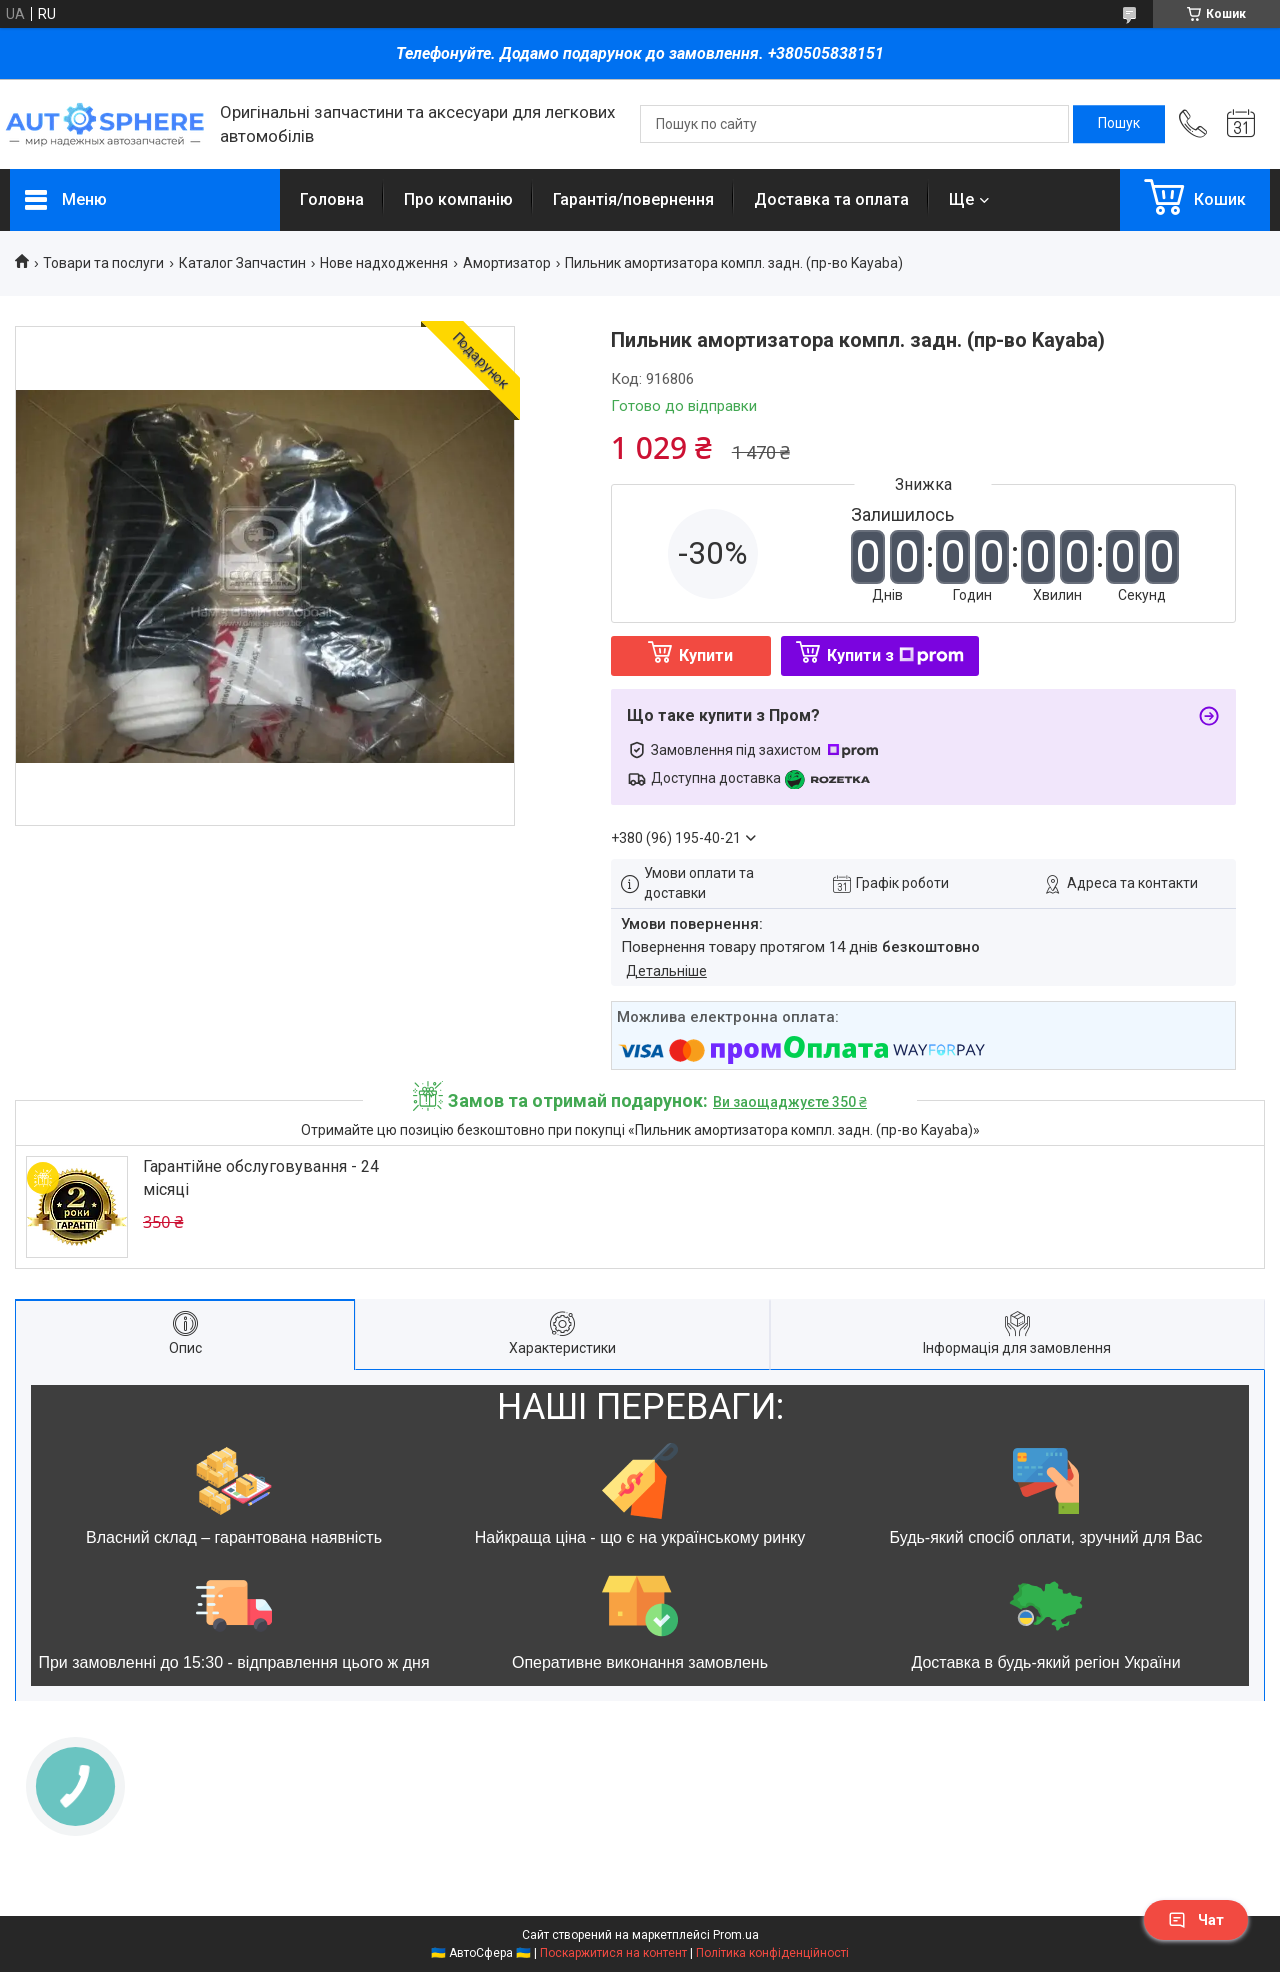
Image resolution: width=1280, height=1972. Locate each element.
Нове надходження (384, 263)
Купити (706, 655)
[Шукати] (1119, 124)
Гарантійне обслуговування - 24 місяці (261, 1177)
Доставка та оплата (831, 199)
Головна (332, 199)
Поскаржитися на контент (613, 1953)
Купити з (895, 655)
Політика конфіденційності (772, 1953)
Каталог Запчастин (242, 263)
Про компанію (458, 199)
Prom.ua (736, 1935)
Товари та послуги (103, 263)
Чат (1196, 1920)
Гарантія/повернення (633, 199)
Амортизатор (507, 263)
